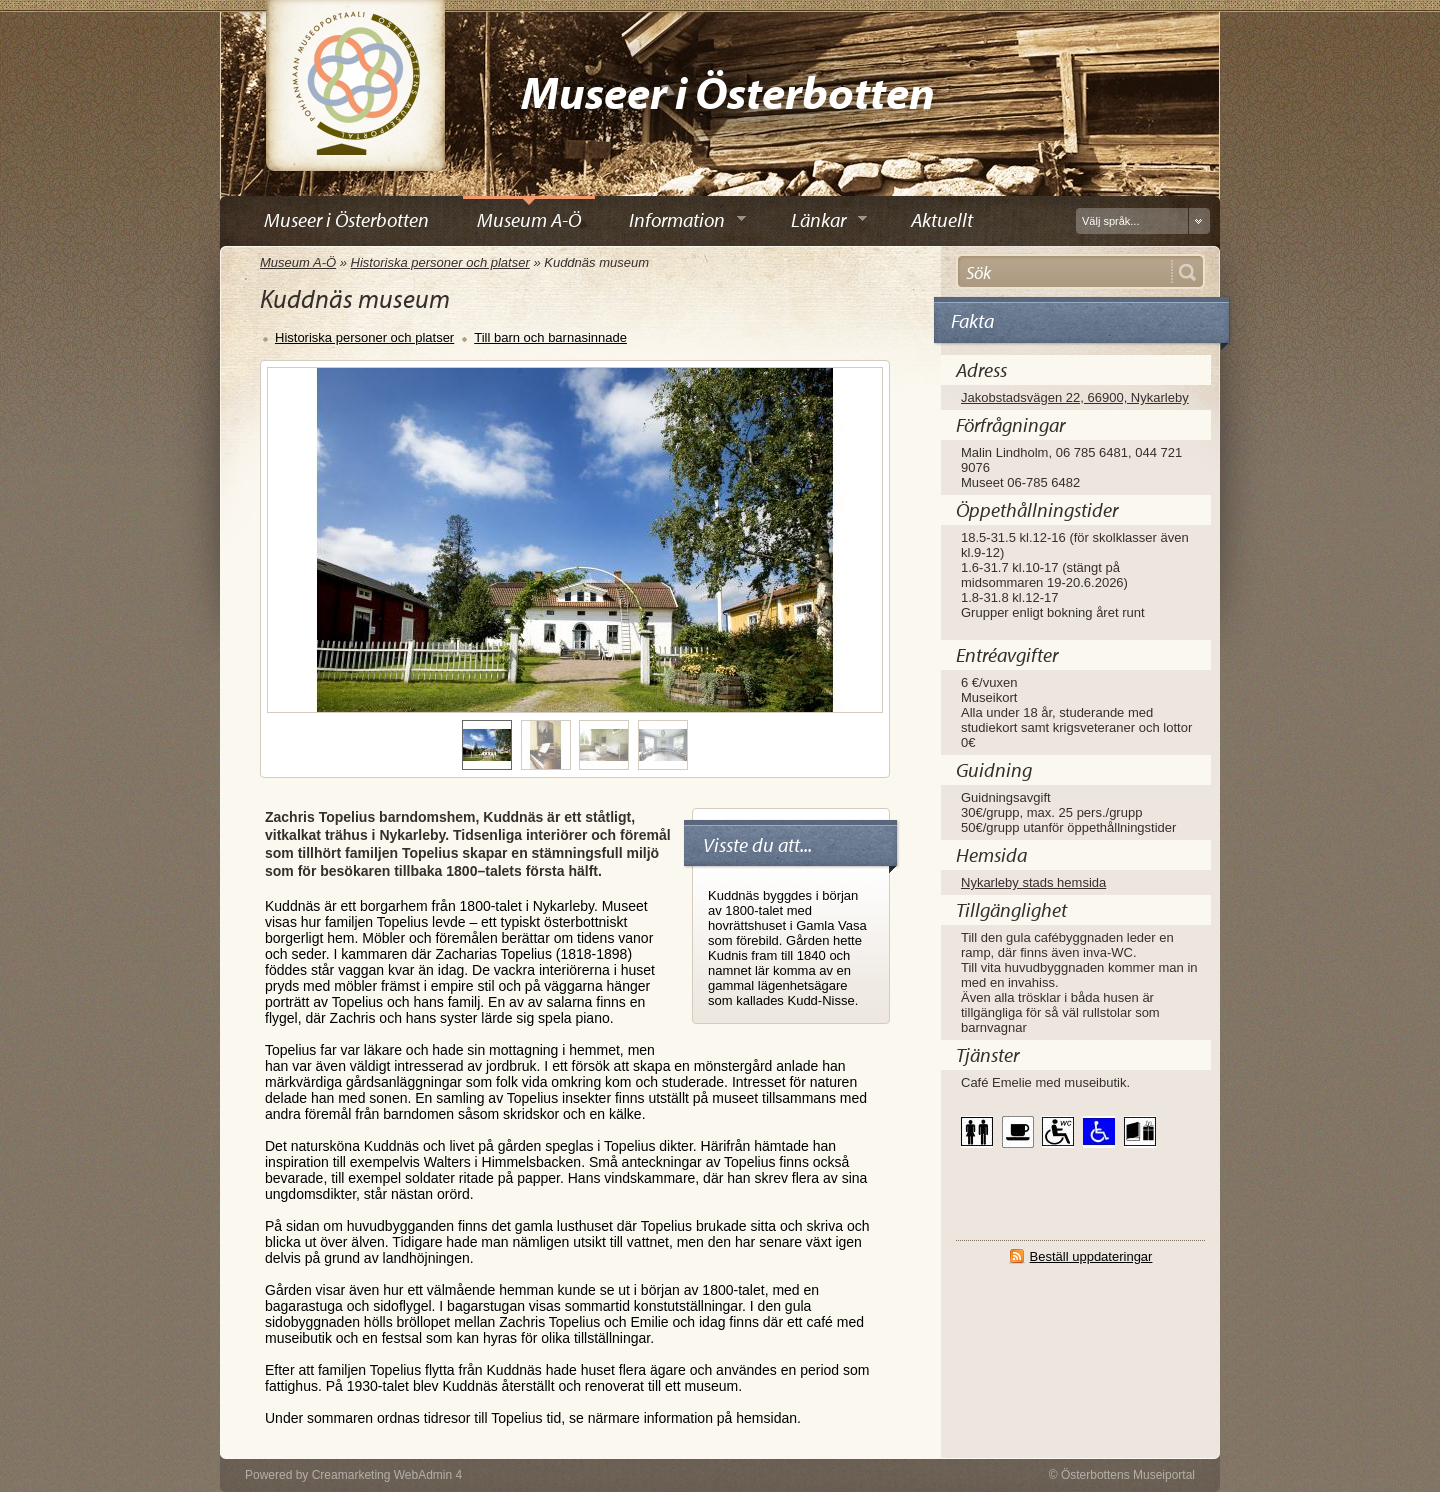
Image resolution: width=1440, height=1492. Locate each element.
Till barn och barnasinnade (550, 337)
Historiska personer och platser (440, 262)
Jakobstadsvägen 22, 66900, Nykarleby (1075, 397)
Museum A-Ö (298, 262)
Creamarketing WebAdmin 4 (387, 1475)
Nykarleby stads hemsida (1033, 882)
